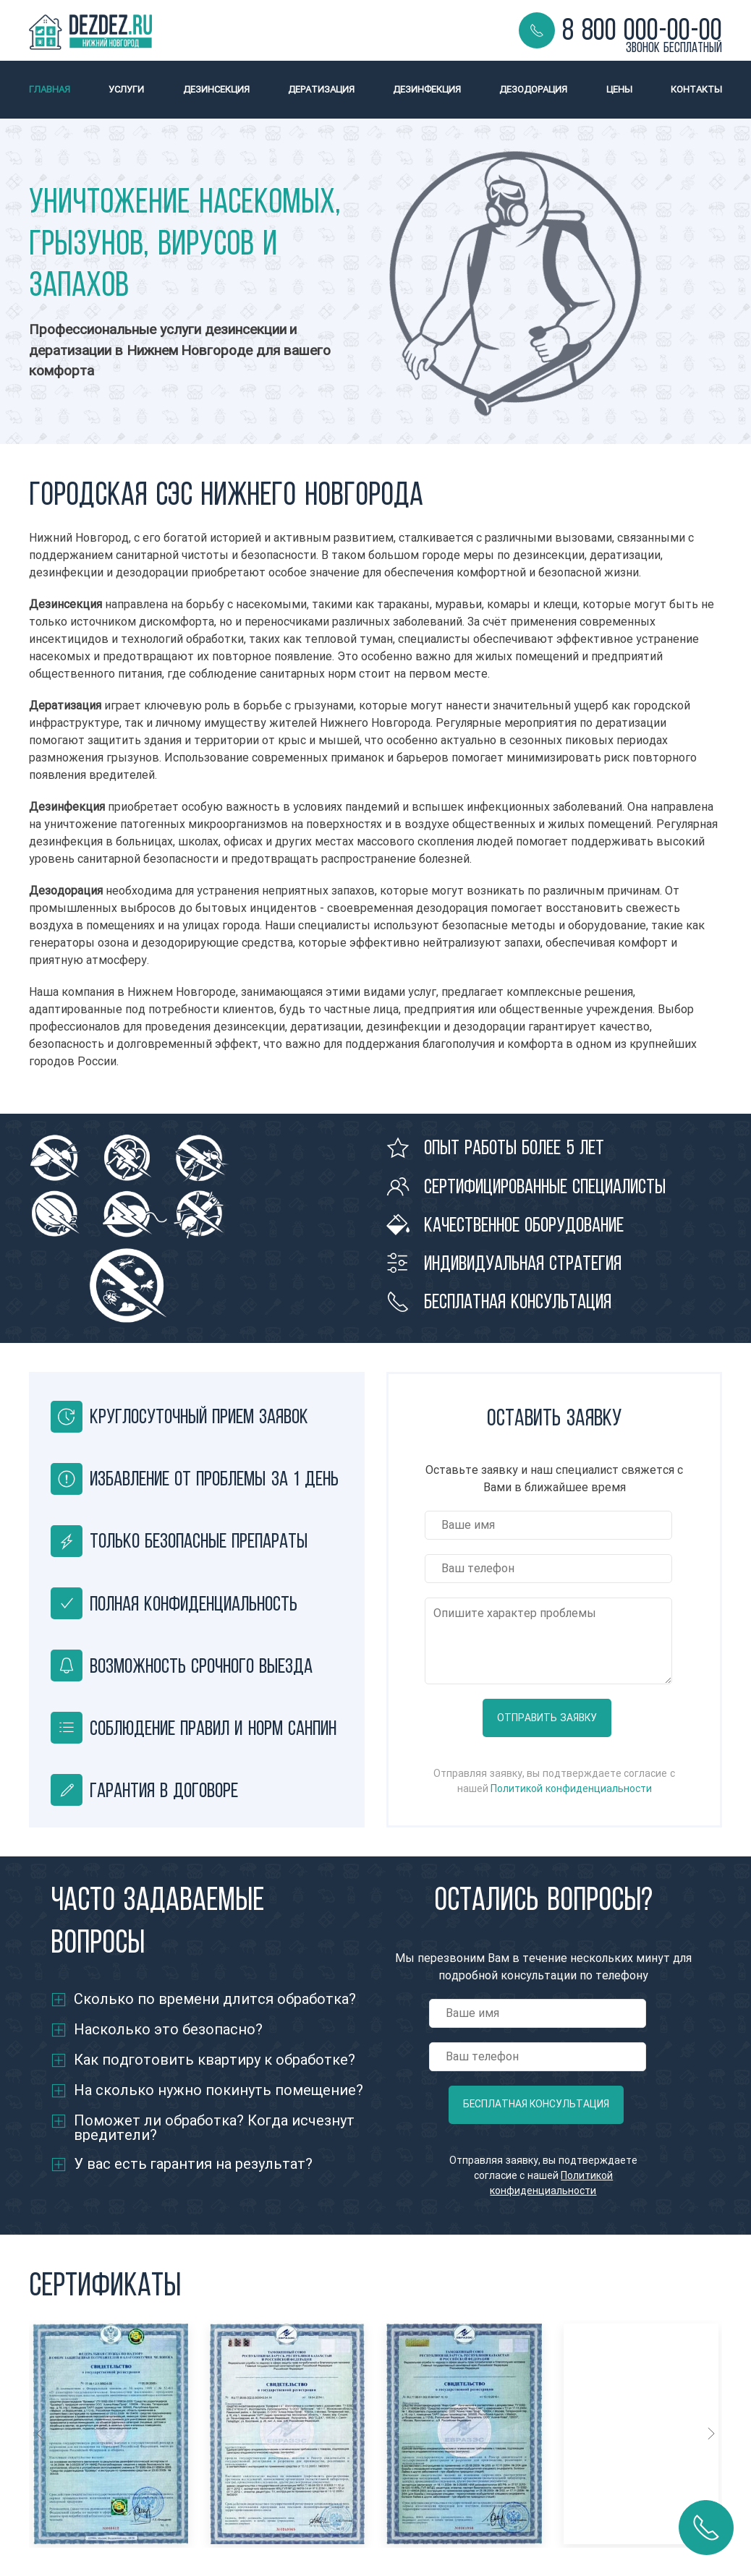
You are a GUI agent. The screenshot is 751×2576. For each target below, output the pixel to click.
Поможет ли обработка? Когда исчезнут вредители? (214, 2127)
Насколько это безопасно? (168, 2029)
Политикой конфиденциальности (571, 1788)
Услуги (126, 89)
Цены (619, 89)
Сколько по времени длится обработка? (215, 1999)
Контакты (696, 89)
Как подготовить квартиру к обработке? (214, 2060)
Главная (49, 89)
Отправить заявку (547, 1718)
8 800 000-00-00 (642, 29)
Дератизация (321, 89)
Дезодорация (533, 89)
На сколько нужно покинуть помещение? (218, 2090)
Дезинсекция (216, 89)
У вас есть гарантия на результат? (193, 2164)
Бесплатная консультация (536, 2104)
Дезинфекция (427, 89)
